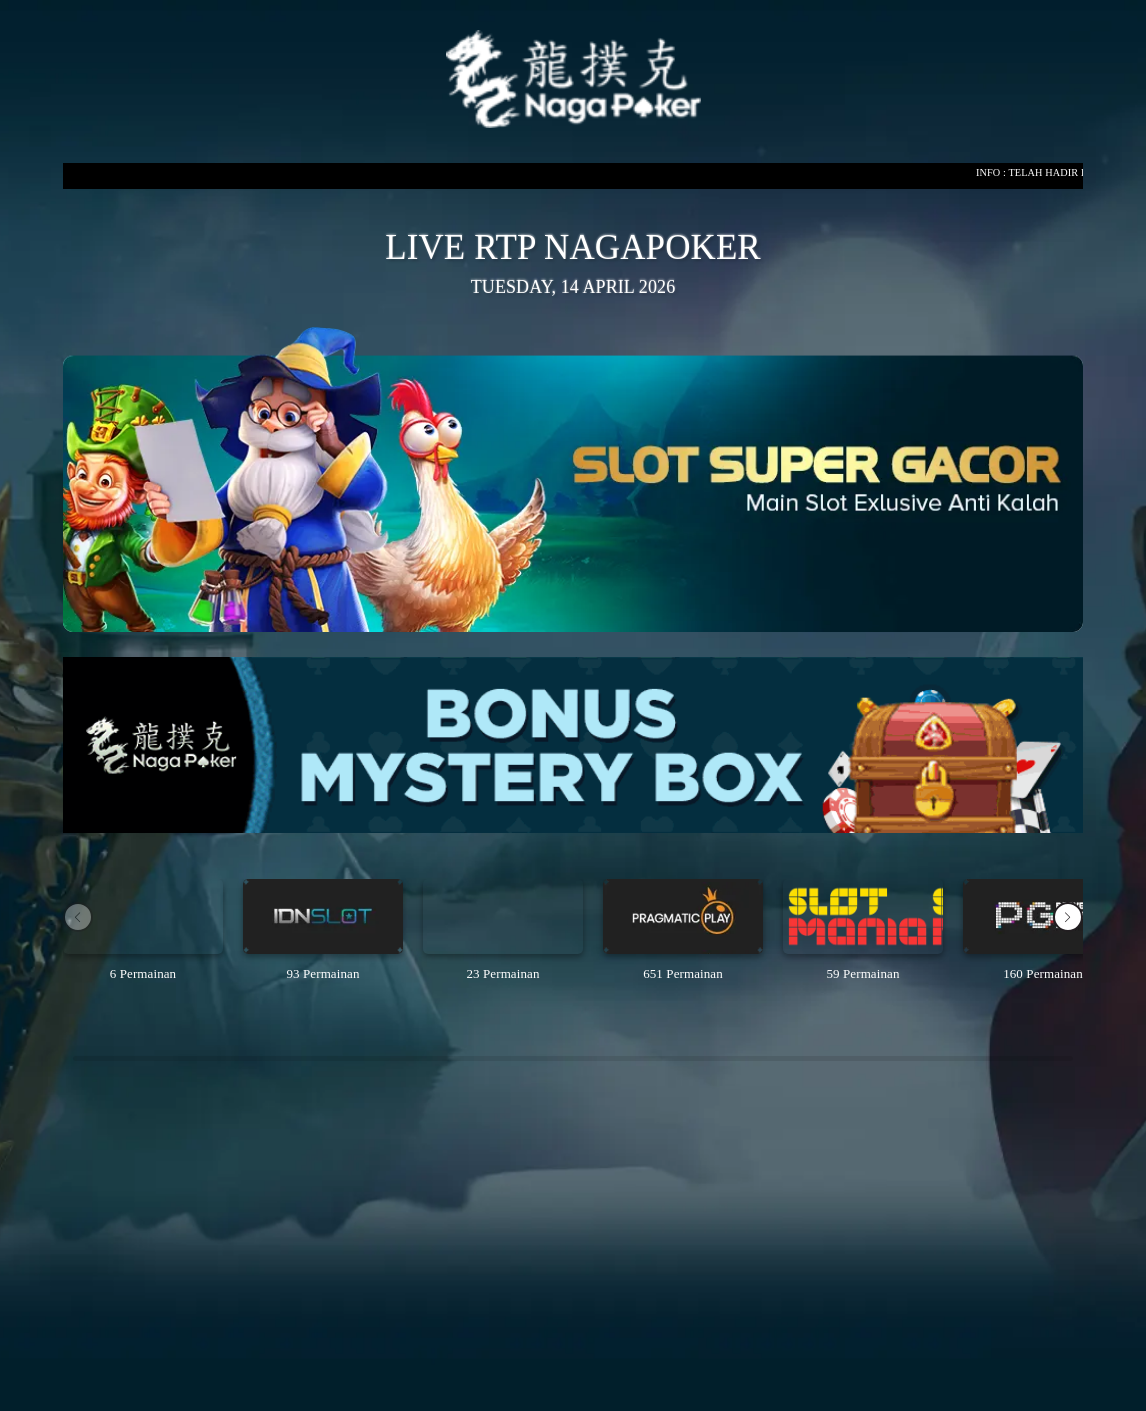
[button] (1068, 917)
